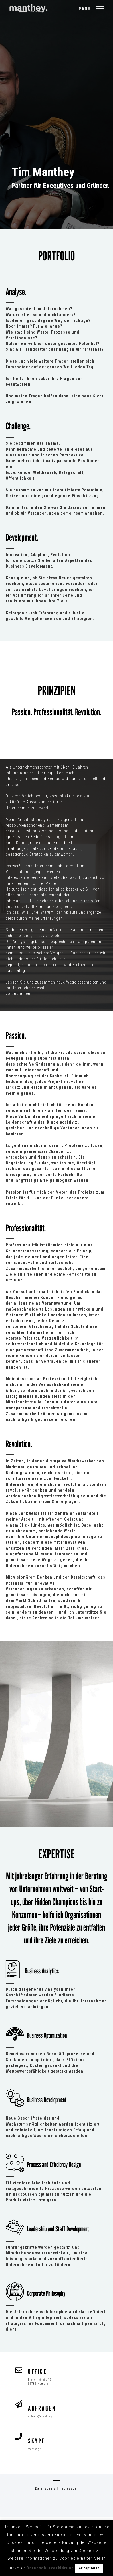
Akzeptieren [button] (89, 2568)
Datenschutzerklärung (50, 2568)
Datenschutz (45, 2488)
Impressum (68, 2488)
